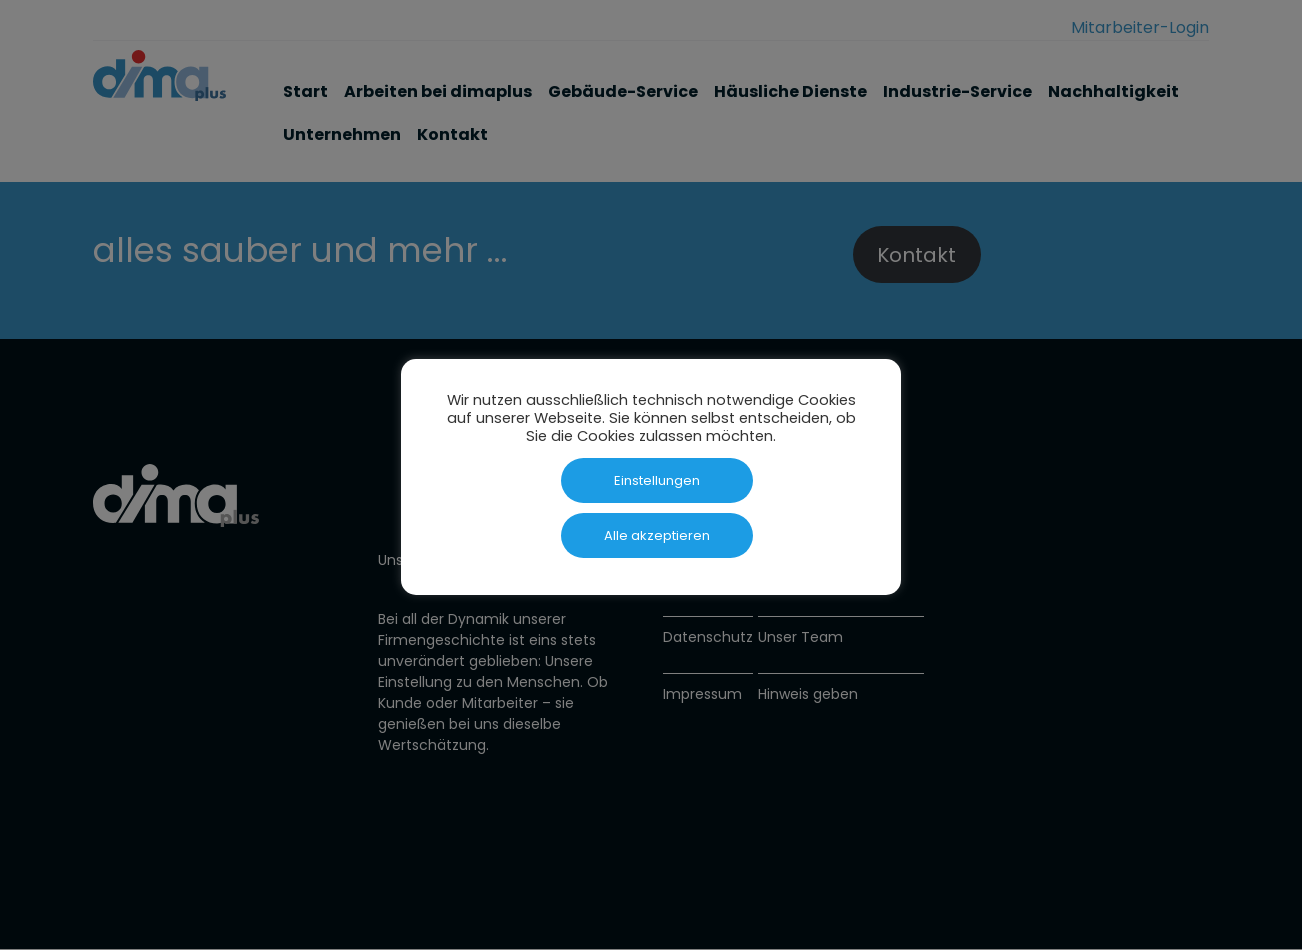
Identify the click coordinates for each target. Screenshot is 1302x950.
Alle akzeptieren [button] (657, 535)
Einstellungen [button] (657, 480)
